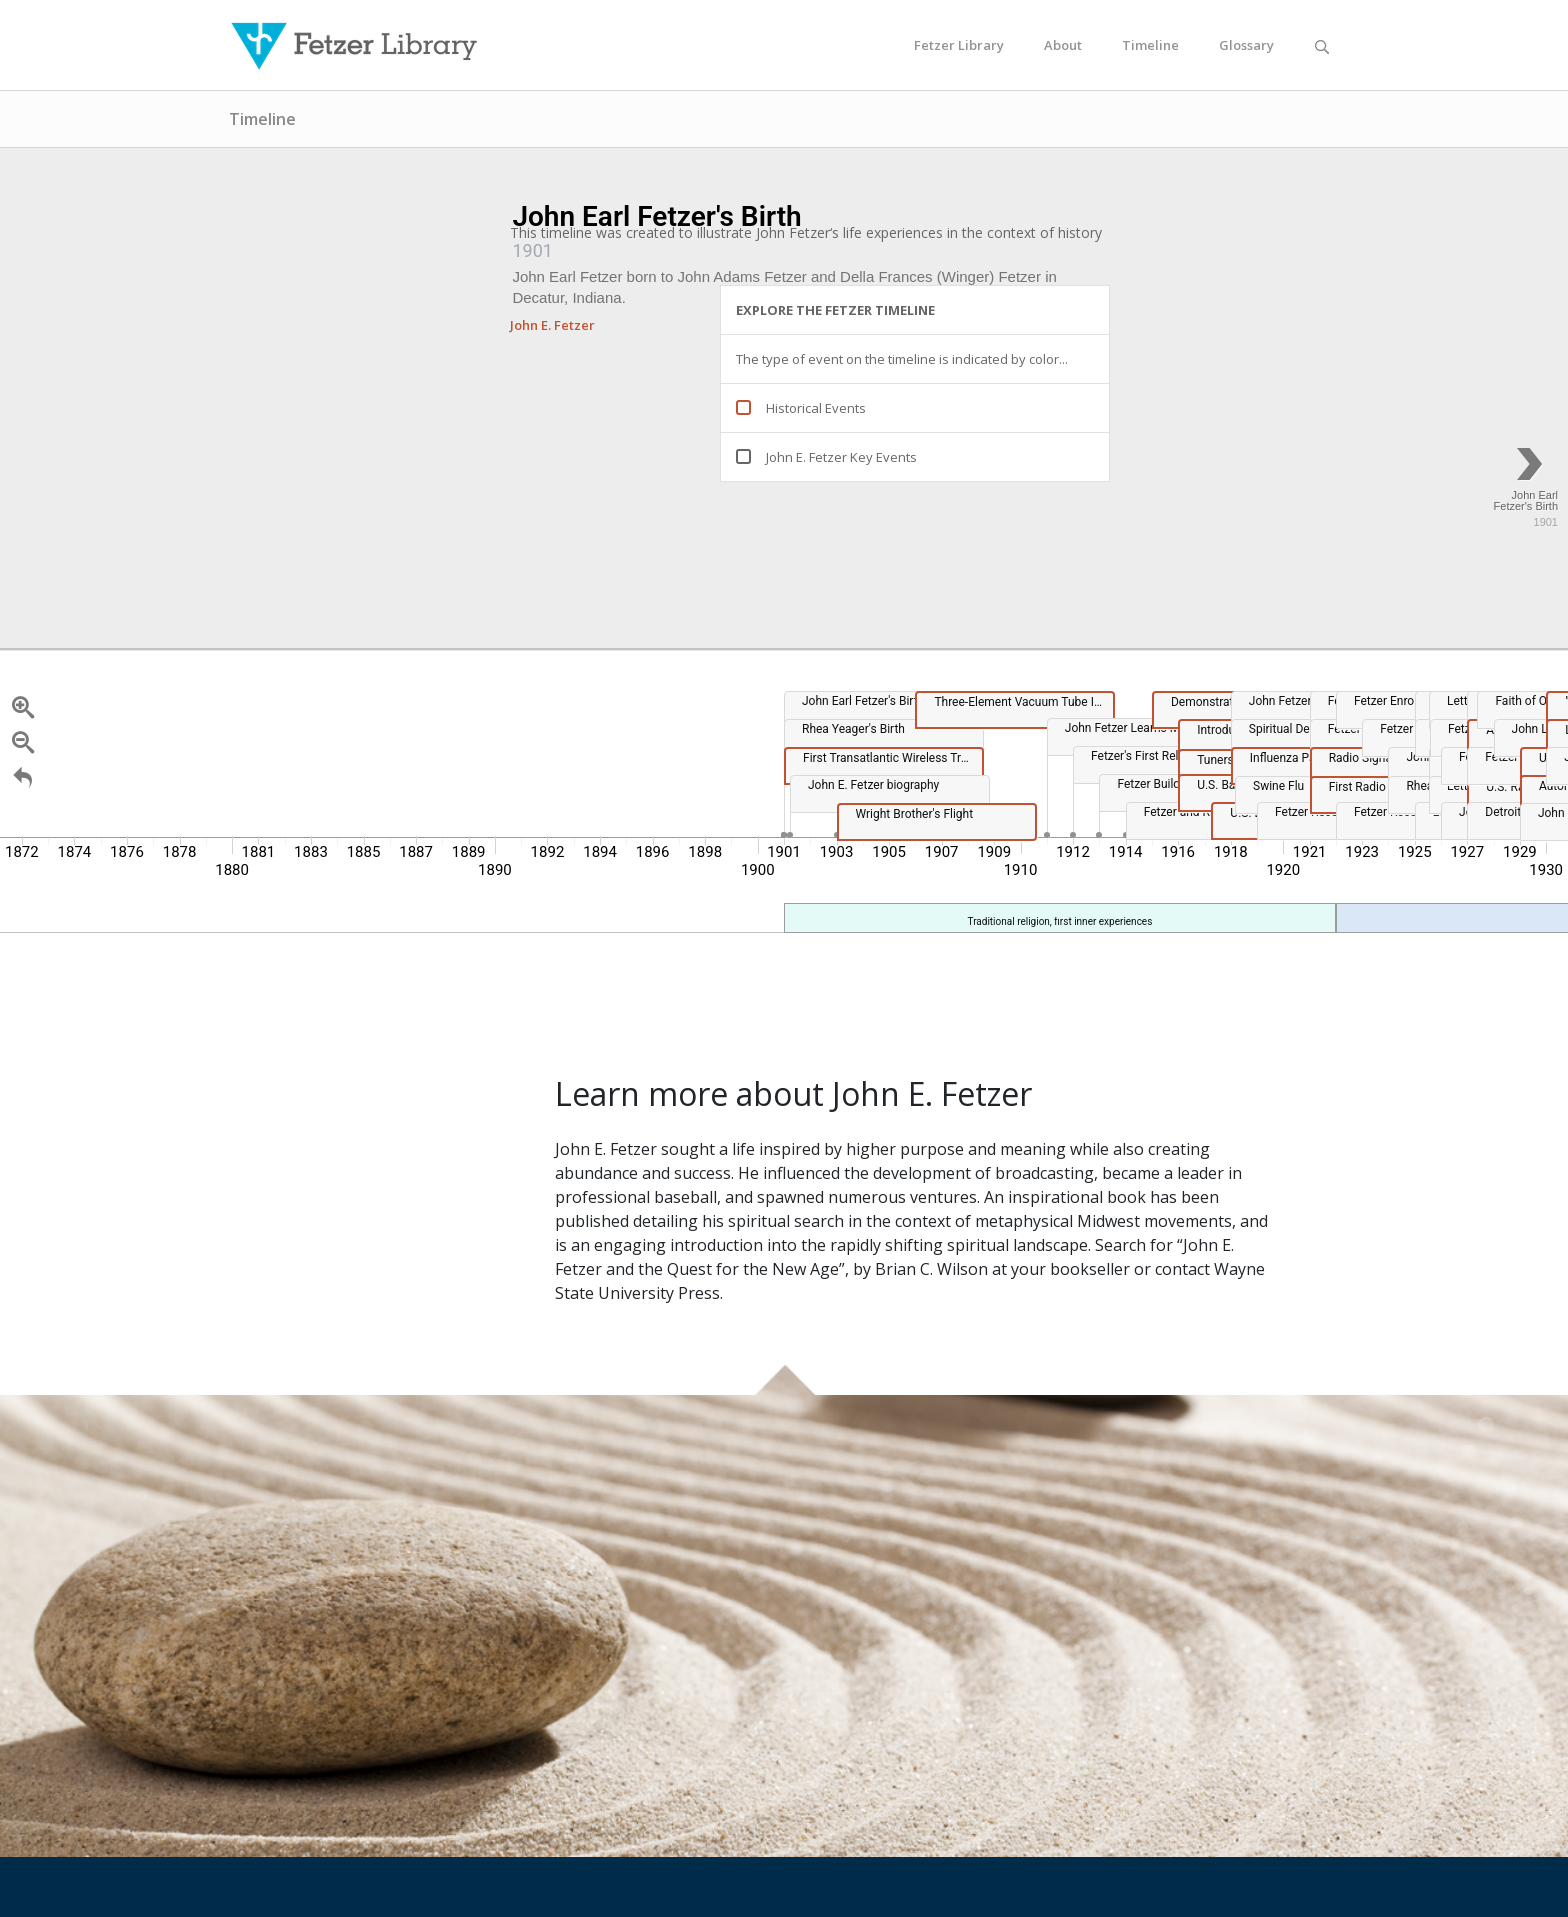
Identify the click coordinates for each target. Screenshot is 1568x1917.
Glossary (1246, 45)
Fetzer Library (959, 45)
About (1063, 45)
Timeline (1150, 45)
